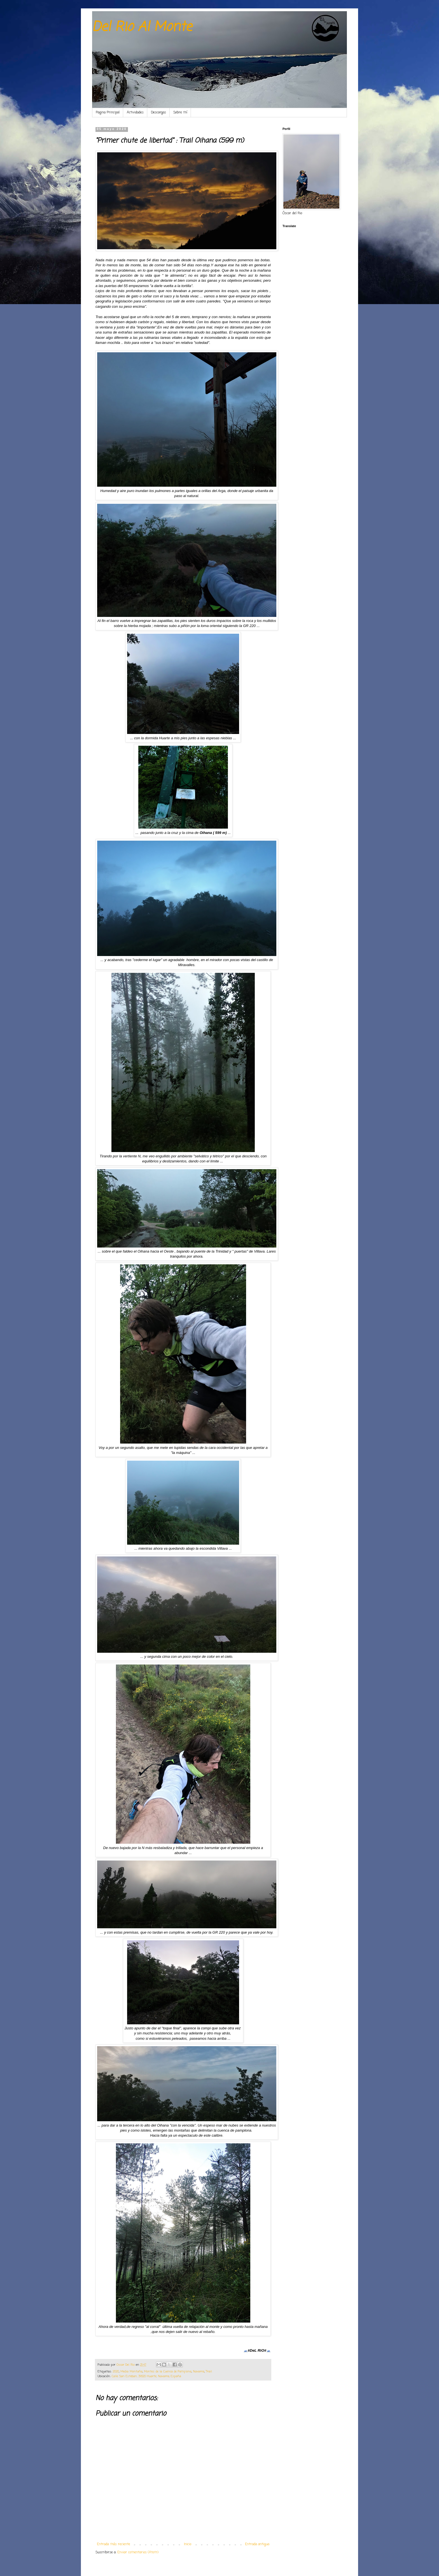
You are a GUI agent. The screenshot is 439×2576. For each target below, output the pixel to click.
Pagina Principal (108, 112)
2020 (116, 2371)
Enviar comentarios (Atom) (137, 2552)
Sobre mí (180, 112)
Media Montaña (131, 2371)
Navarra (198, 2371)
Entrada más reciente (113, 2544)
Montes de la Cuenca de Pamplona (168, 2371)
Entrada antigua (257, 2544)
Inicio (187, 2544)
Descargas (158, 112)
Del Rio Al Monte (142, 27)
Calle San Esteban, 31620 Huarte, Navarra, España (146, 2376)
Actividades (135, 112)
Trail (209, 2371)
